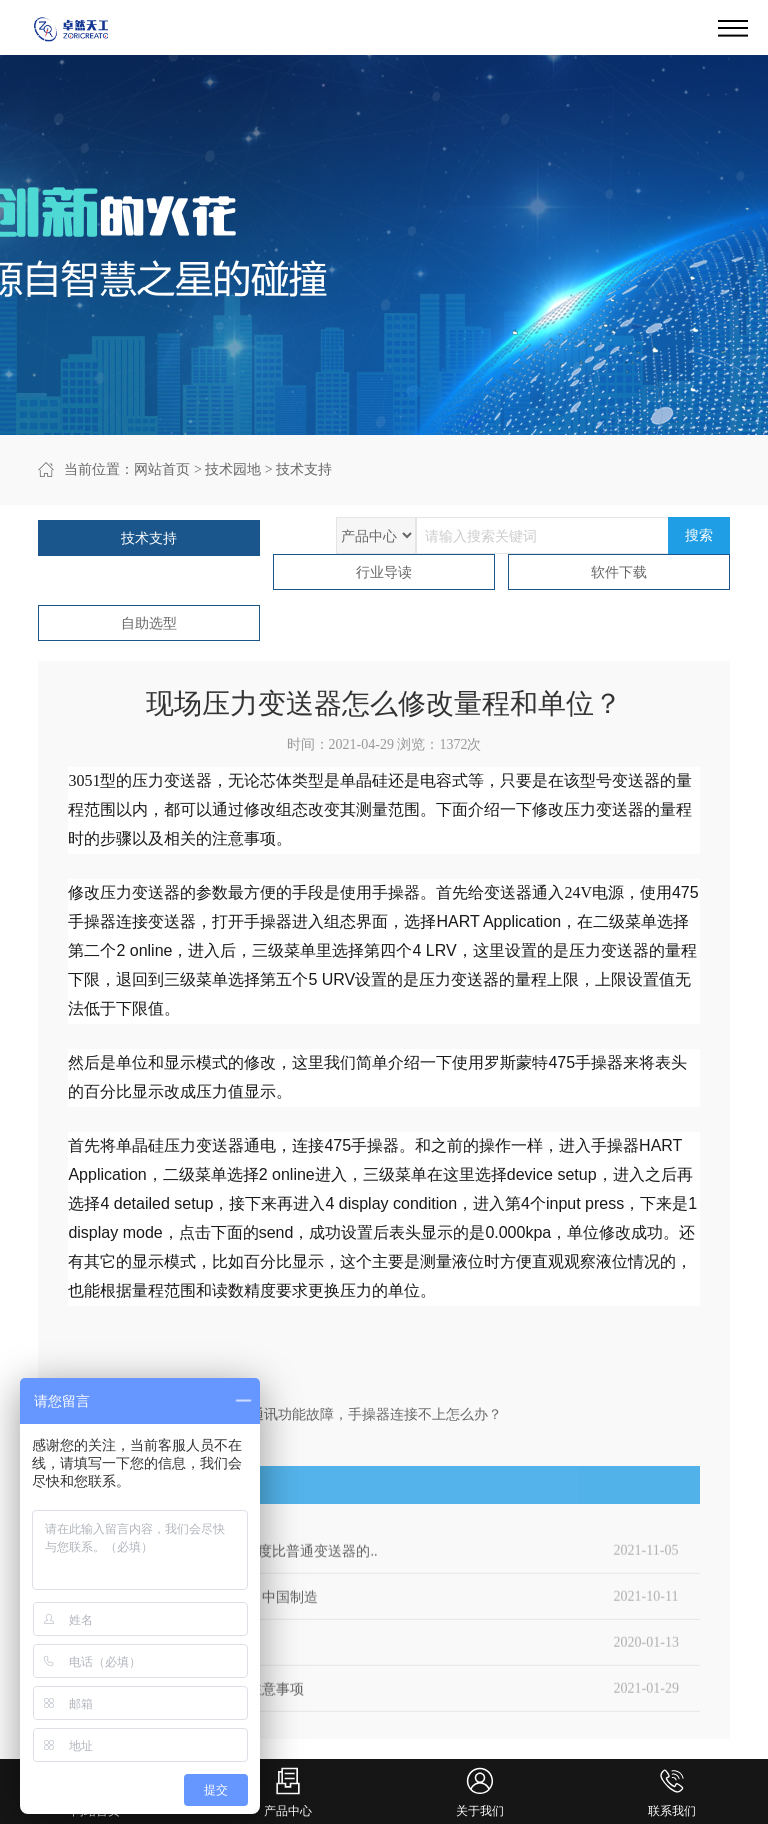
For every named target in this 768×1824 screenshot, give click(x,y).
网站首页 (162, 469)
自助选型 (149, 623)
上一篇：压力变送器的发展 (152, 1390)
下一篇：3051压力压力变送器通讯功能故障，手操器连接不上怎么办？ (285, 1414)
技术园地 (233, 469)
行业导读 (384, 572)
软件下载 (619, 572)
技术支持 (304, 469)
